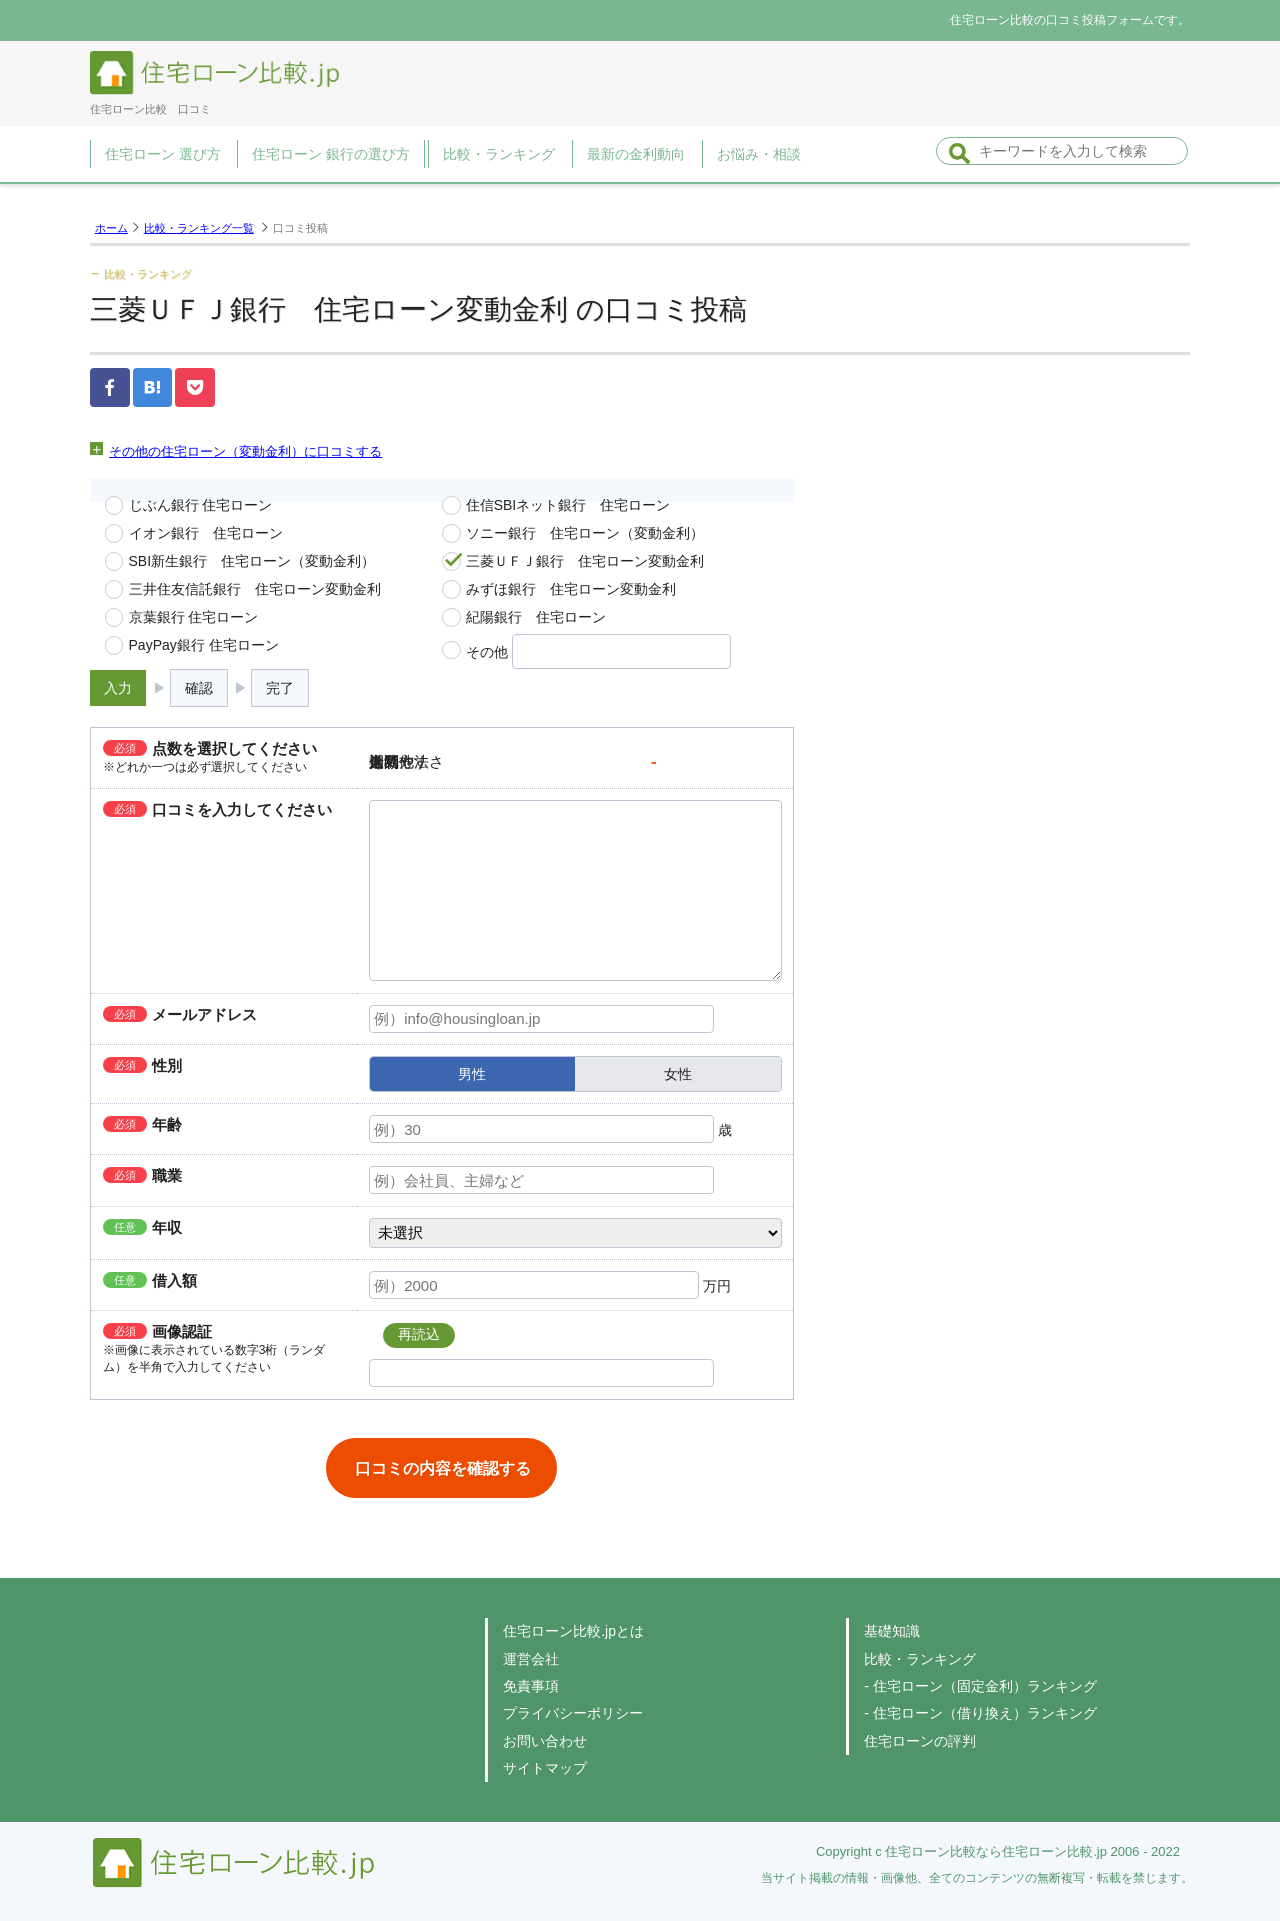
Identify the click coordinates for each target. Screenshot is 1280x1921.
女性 (678, 1074)
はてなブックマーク (153, 387)
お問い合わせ (545, 1741)
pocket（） (195, 387)
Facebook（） (110, 387)
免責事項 (531, 1686)
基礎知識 (892, 1631)
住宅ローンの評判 (920, 1741)
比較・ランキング (920, 1659)
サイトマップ (545, 1768)
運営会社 (531, 1659)
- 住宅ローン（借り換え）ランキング (980, 1713)
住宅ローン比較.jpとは (573, 1631)
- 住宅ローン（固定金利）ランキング (980, 1686)
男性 (472, 1074)
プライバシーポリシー (573, 1713)
